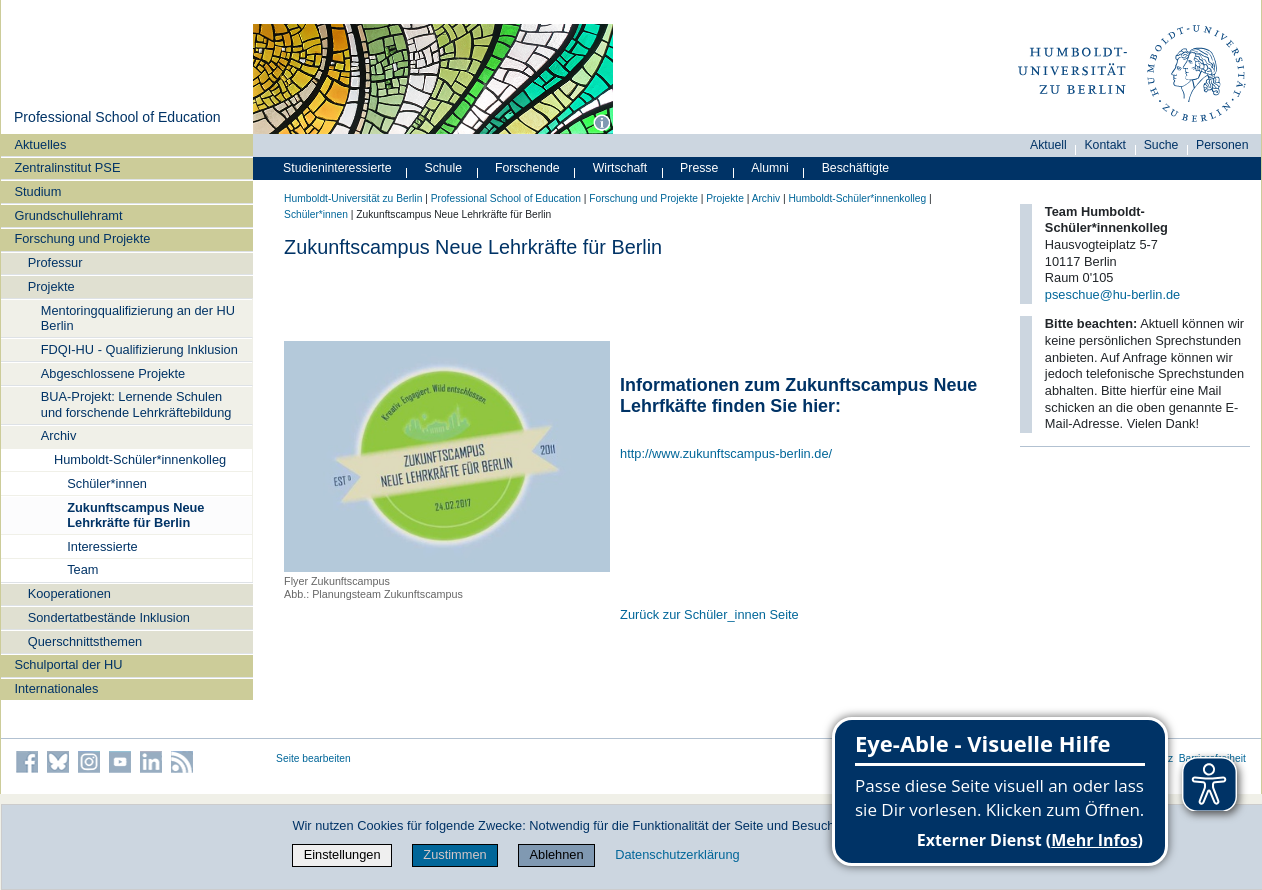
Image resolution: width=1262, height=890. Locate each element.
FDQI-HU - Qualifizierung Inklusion (139, 349)
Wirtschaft (620, 168)
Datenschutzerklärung (677, 854)
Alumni (770, 168)
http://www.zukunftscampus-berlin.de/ (726, 453)
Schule (443, 168)
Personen (1222, 145)
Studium (37, 191)
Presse (699, 168)
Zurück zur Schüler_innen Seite (709, 614)
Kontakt (1105, 145)
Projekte (51, 286)
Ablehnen (557, 854)
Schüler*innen (107, 483)
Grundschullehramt (68, 215)
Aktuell (1048, 145)
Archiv (59, 435)
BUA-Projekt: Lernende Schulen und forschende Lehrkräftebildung (136, 404)
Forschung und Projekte (82, 238)
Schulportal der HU (68, 664)
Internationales (56, 688)
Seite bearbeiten (313, 758)
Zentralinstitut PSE (67, 167)
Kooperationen (69, 593)
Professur (55, 262)
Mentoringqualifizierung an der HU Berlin (138, 318)
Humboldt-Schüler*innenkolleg (140, 459)
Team (82, 569)
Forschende (527, 168)
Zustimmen (454, 854)
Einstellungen (342, 854)
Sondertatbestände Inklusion (109, 617)
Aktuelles (40, 144)
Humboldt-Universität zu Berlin (353, 198)
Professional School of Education (117, 117)
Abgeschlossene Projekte (113, 373)
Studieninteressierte (337, 168)
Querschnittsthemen (85, 641)
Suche (1161, 145)
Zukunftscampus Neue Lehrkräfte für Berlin (135, 515)
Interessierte (102, 546)
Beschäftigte (856, 168)
